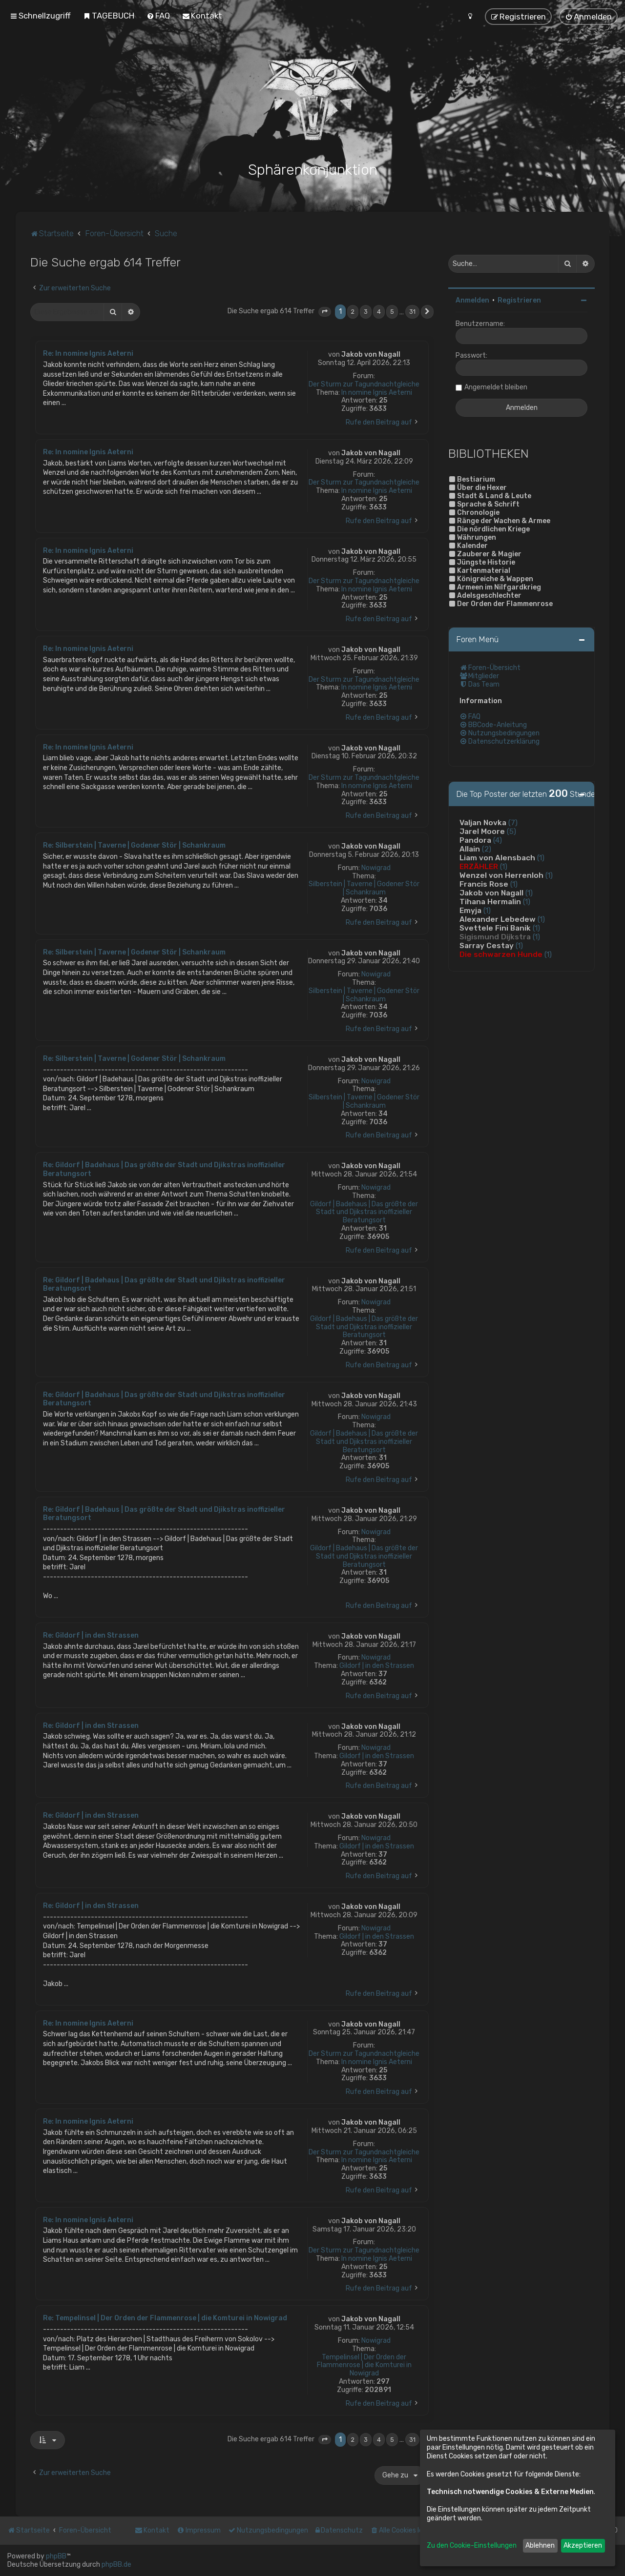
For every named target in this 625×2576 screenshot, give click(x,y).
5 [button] (392, 311)
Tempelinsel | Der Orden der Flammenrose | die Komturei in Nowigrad (364, 2365)
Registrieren (519, 300)
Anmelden (472, 300)
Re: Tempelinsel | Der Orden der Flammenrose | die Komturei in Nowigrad (165, 2318)
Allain (469, 849)
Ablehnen (540, 2545)
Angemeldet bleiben (495, 387)
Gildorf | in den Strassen (376, 1666)
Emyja (470, 910)
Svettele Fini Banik (495, 928)
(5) (511, 831)
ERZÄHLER (478, 866)
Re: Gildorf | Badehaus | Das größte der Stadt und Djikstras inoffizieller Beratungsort (164, 1169)
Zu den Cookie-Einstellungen (472, 2545)
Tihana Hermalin (490, 901)
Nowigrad (376, 868)
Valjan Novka (482, 822)
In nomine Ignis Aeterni (376, 393)
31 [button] (412, 311)
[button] (324, 312)
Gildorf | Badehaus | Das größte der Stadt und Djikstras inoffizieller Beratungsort (364, 1212)
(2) (486, 849)
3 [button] (366, 311)
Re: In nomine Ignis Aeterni (88, 353)
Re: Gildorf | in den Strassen (91, 1635)
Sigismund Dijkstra (495, 937)
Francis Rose (483, 884)
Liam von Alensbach (497, 857)
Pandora (475, 840)
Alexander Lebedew (497, 919)
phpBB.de (116, 2564)
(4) (497, 840)
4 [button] (379, 311)
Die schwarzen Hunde (500, 954)
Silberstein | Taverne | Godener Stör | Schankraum (364, 888)
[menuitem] (109, 15)
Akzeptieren (582, 2545)
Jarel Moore (482, 831)
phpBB (56, 2556)
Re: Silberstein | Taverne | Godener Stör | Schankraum (134, 845)
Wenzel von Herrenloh (501, 875)
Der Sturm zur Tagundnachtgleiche (364, 384)
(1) (540, 857)
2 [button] (352, 311)
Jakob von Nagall (370, 354)
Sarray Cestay (486, 945)
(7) (513, 822)
